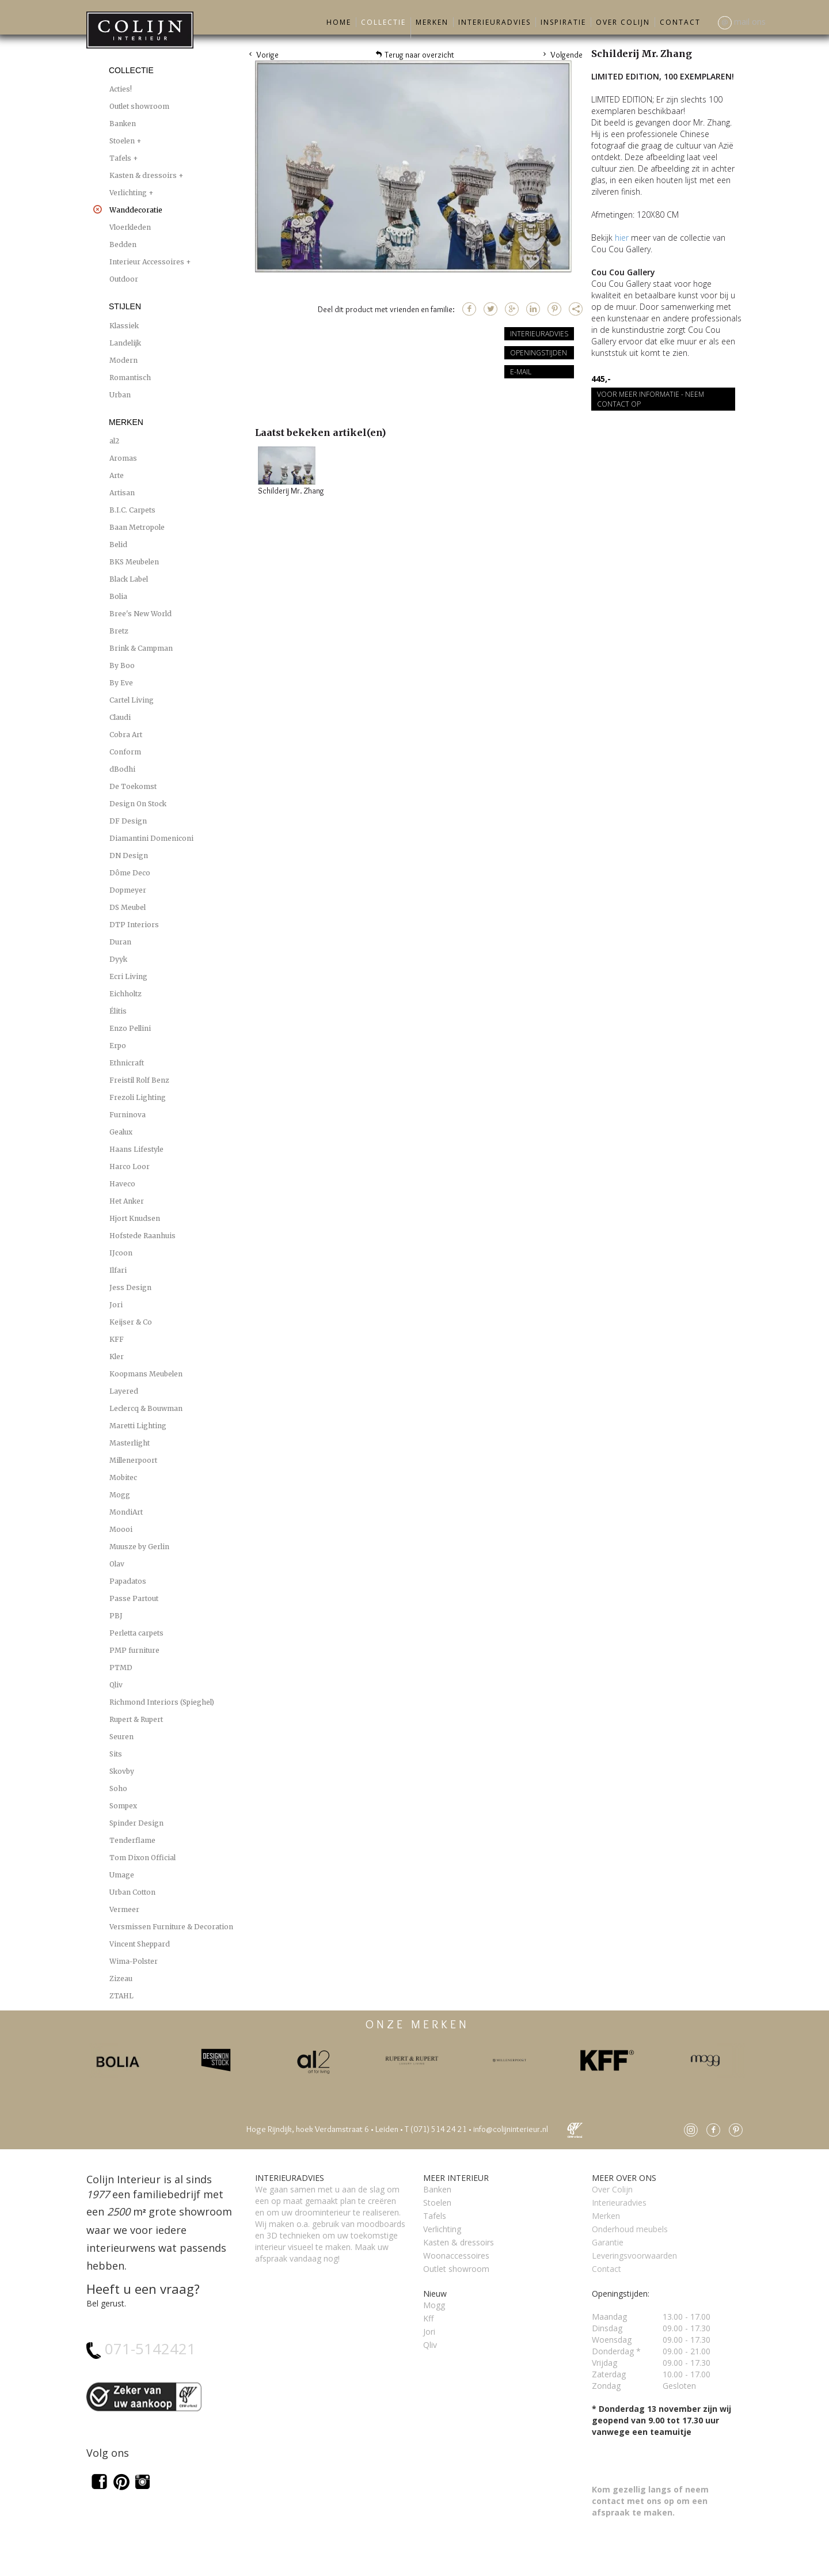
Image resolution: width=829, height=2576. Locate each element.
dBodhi (122, 769)
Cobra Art (125, 734)
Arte (116, 475)
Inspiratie (563, 22)
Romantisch (130, 377)
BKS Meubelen (134, 561)
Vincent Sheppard (139, 1944)
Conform (125, 752)
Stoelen (122, 140)
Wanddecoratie (135, 209)
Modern (123, 360)
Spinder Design (136, 1823)
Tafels (121, 158)
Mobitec (123, 1477)
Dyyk (118, 959)
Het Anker (126, 1201)
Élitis (118, 1011)
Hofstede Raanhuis (142, 1235)
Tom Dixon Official (142, 1857)
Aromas (123, 458)
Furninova (127, 1114)
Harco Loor (129, 1166)
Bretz (118, 631)
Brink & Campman (141, 648)
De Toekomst (133, 786)
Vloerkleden (130, 227)
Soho (118, 1788)
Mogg (119, 1494)
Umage (121, 1875)
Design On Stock (137, 803)
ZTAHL (121, 1995)
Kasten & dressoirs (143, 175)
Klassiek (124, 325)
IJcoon (120, 1253)
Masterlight (129, 1443)
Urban (120, 394)
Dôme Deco (129, 872)
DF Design (128, 821)
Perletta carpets (136, 1633)
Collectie (383, 22)
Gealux (120, 1132)
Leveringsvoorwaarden (634, 2255)
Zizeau (120, 1978)
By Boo (122, 665)
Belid (118, 544)
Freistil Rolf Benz (139, 1080)
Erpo (117, 1045)
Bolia (118, 596)
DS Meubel (127, 907)
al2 (114, 441)
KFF (116, 1339)
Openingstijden (538, 353)
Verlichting (129, 192)
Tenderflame (132, 1840)
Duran (120, 942)
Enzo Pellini (130, 1028)
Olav (116, 1564)
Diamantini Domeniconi (151, 838)
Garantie (607, 2242)
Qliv (116, 1684)
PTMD (120, 1667)
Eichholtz (125, 993)
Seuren (121, 1736)
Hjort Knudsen (134, 1218)
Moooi (120, 1529)
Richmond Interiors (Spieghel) (161, 1702)
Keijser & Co (130, 1322)
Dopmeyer (127, 890)
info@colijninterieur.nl (510, 2129)
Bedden (122, 244)
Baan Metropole (137, 527)
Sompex (123, 1805)
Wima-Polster (133, 1961)
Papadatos (127, 1581)
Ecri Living (128, 976)
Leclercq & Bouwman (145, 1408)
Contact (680, 22)
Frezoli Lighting (137, 1097)
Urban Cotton (132, 1892)
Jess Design (130, 1287)
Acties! (120, 89)
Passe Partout (133, 1598)
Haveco (122, 1183)
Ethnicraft (126, 1063)
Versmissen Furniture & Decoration (171, 1926)
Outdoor (123, 279)
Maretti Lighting (137, 1425)
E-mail (520, 372)
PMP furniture (134, 1650)
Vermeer (124, 1909)
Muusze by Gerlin (139, 1546)
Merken (432, 22)
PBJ (116, 1615)
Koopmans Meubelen (145, 1373)
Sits (115, 1754)
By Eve (121, 682)
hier (623, 237)
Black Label (128, 579)
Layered (123, 1391)
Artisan (122, 492)
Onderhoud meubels (630, 2229)
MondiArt (126, 1512)
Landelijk (125, 343)
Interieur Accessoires (147, 261)
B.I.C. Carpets (132, 510)
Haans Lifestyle (136, 1149)
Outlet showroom (139, 106)
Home (338, 22)
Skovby (121, 1771)
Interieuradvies (494, 22)
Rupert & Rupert (136, 1719)
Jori (116, 1304)
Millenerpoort (133, 1460)
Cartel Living (131, 700)
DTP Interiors (134, 924)
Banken (122, 123)
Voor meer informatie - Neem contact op (650, 399)
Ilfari (118, 1270)
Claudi (120, 717)
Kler (116, 1356)
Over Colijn (623, 22)
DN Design (128, 855)
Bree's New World (140, 613)
